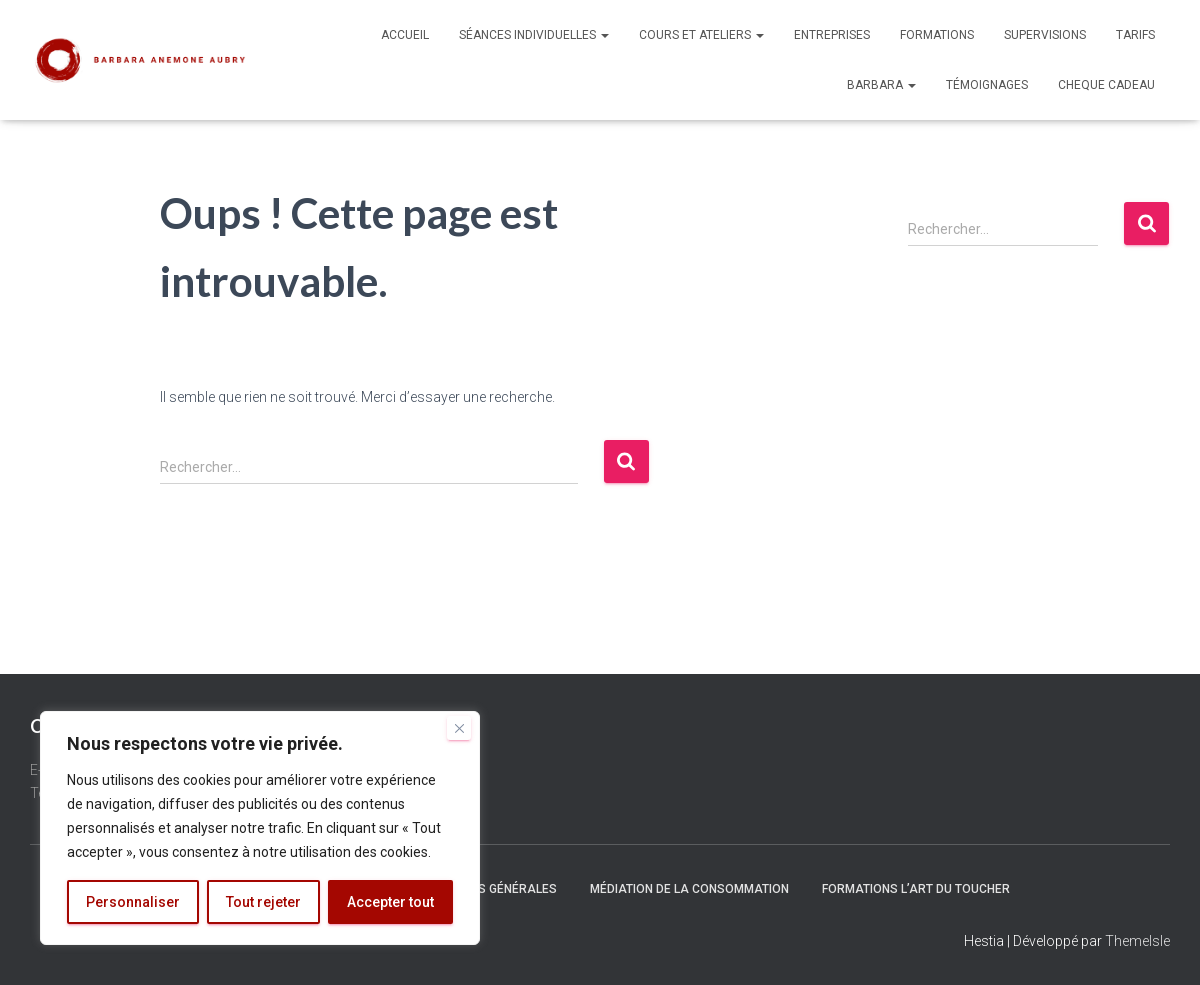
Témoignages (987, 85)
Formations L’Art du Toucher (916, 889)
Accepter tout (390, 902)
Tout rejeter (263, 902)
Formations (937, 35)
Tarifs (1135, 35)
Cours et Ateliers (701, 35)
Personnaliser (133, 902)
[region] (260, 828)
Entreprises (832, 35)
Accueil (405, 35)
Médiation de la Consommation (689, 889)
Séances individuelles (534, 35)
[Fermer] (459, 728)
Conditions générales (486, 889)
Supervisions (1045, 35)
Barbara (881, 85)
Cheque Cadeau (1106, 85)
